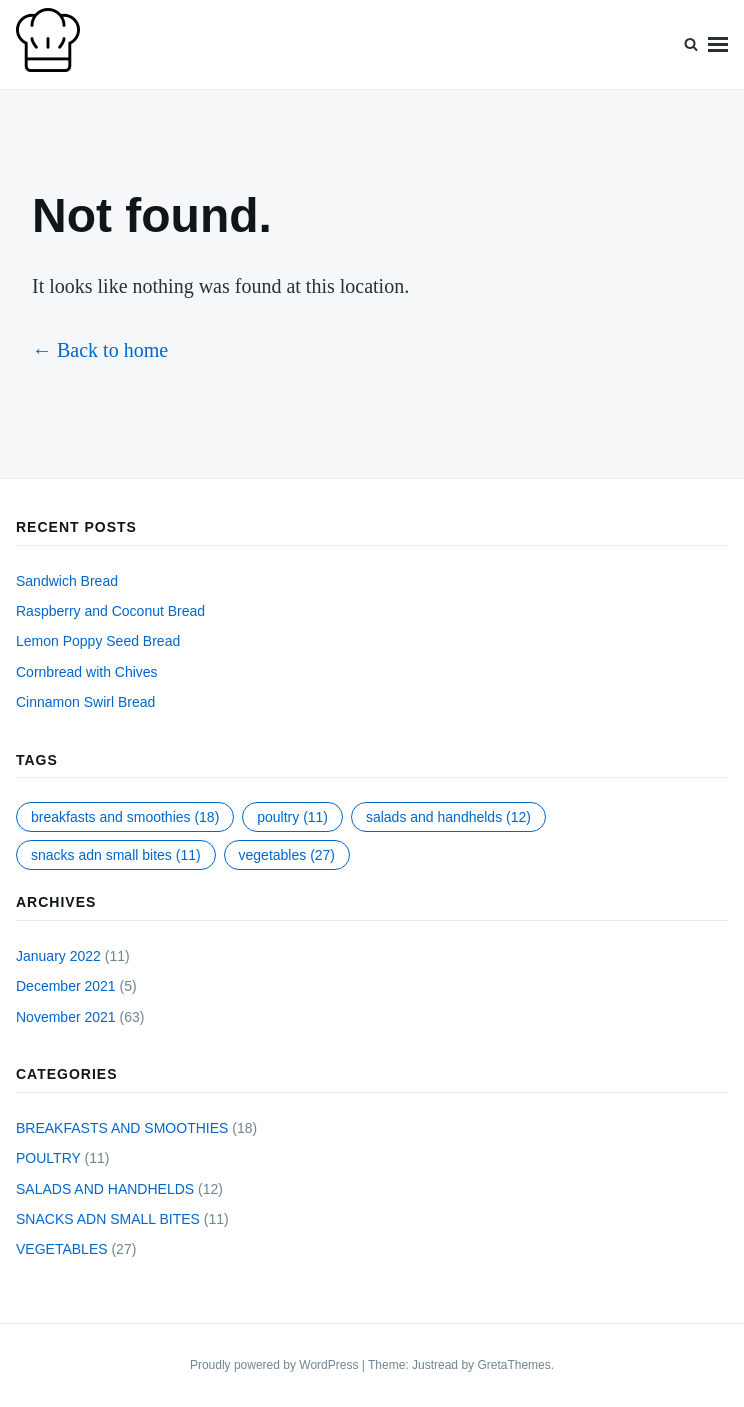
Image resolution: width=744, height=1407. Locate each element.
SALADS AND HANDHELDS (105, 1189)
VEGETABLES (62, 1249)
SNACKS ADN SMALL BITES (108, 1219)
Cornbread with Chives (87, 672)
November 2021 (66, 1017)
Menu (718, 44)
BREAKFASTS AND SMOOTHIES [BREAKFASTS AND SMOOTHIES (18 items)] (125, 817)
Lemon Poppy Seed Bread (98, 641)
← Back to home (100, 350)
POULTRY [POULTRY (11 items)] (292, 817)
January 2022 (58, 956)
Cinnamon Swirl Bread (85, 702)
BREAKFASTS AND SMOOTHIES (122, 1128)
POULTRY (48, 1158)
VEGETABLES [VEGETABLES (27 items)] (287, 855)
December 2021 (66, 986)
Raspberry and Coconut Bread (110, 611)
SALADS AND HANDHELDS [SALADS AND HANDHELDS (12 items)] (448, 817)
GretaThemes (513, 1365)
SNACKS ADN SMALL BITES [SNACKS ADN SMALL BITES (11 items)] (116, 855)
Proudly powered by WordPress (276, 1365)
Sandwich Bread (67, 581)
